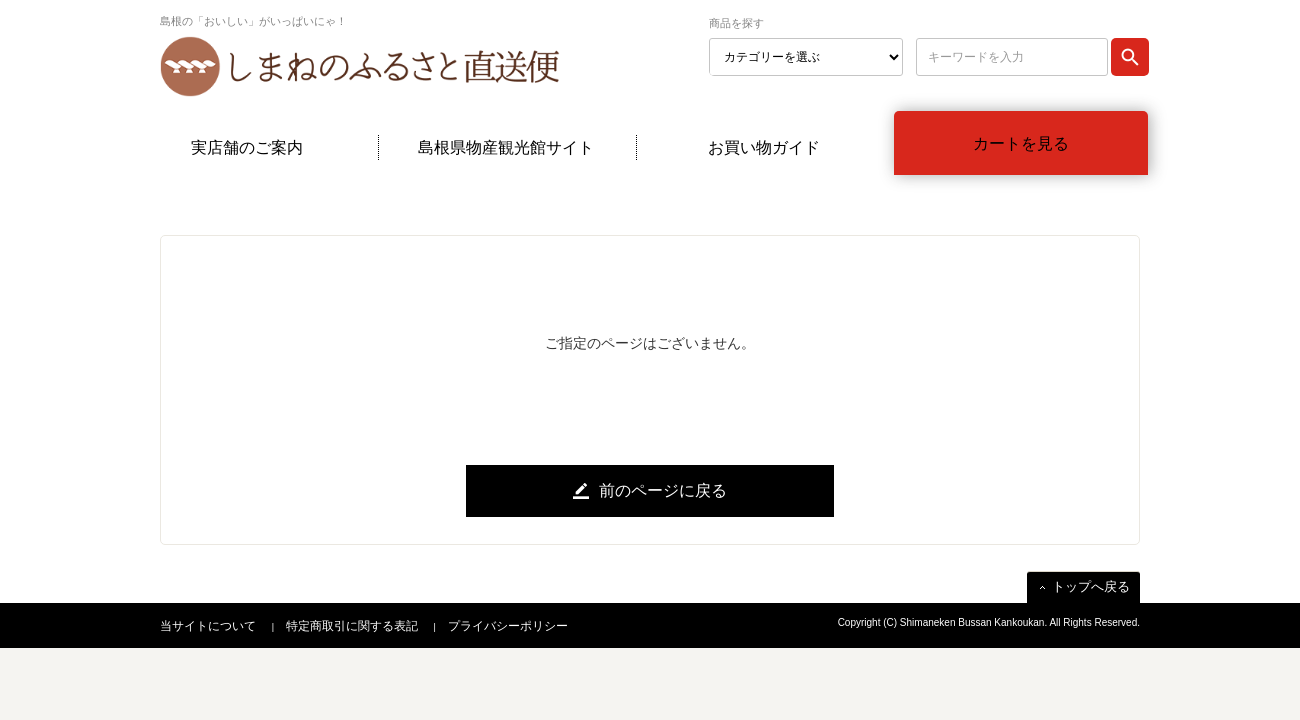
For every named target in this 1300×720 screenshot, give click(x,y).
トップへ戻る (1091, 586)
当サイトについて (208, 626)
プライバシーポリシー (508, 626)
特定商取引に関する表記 (352, 626)
